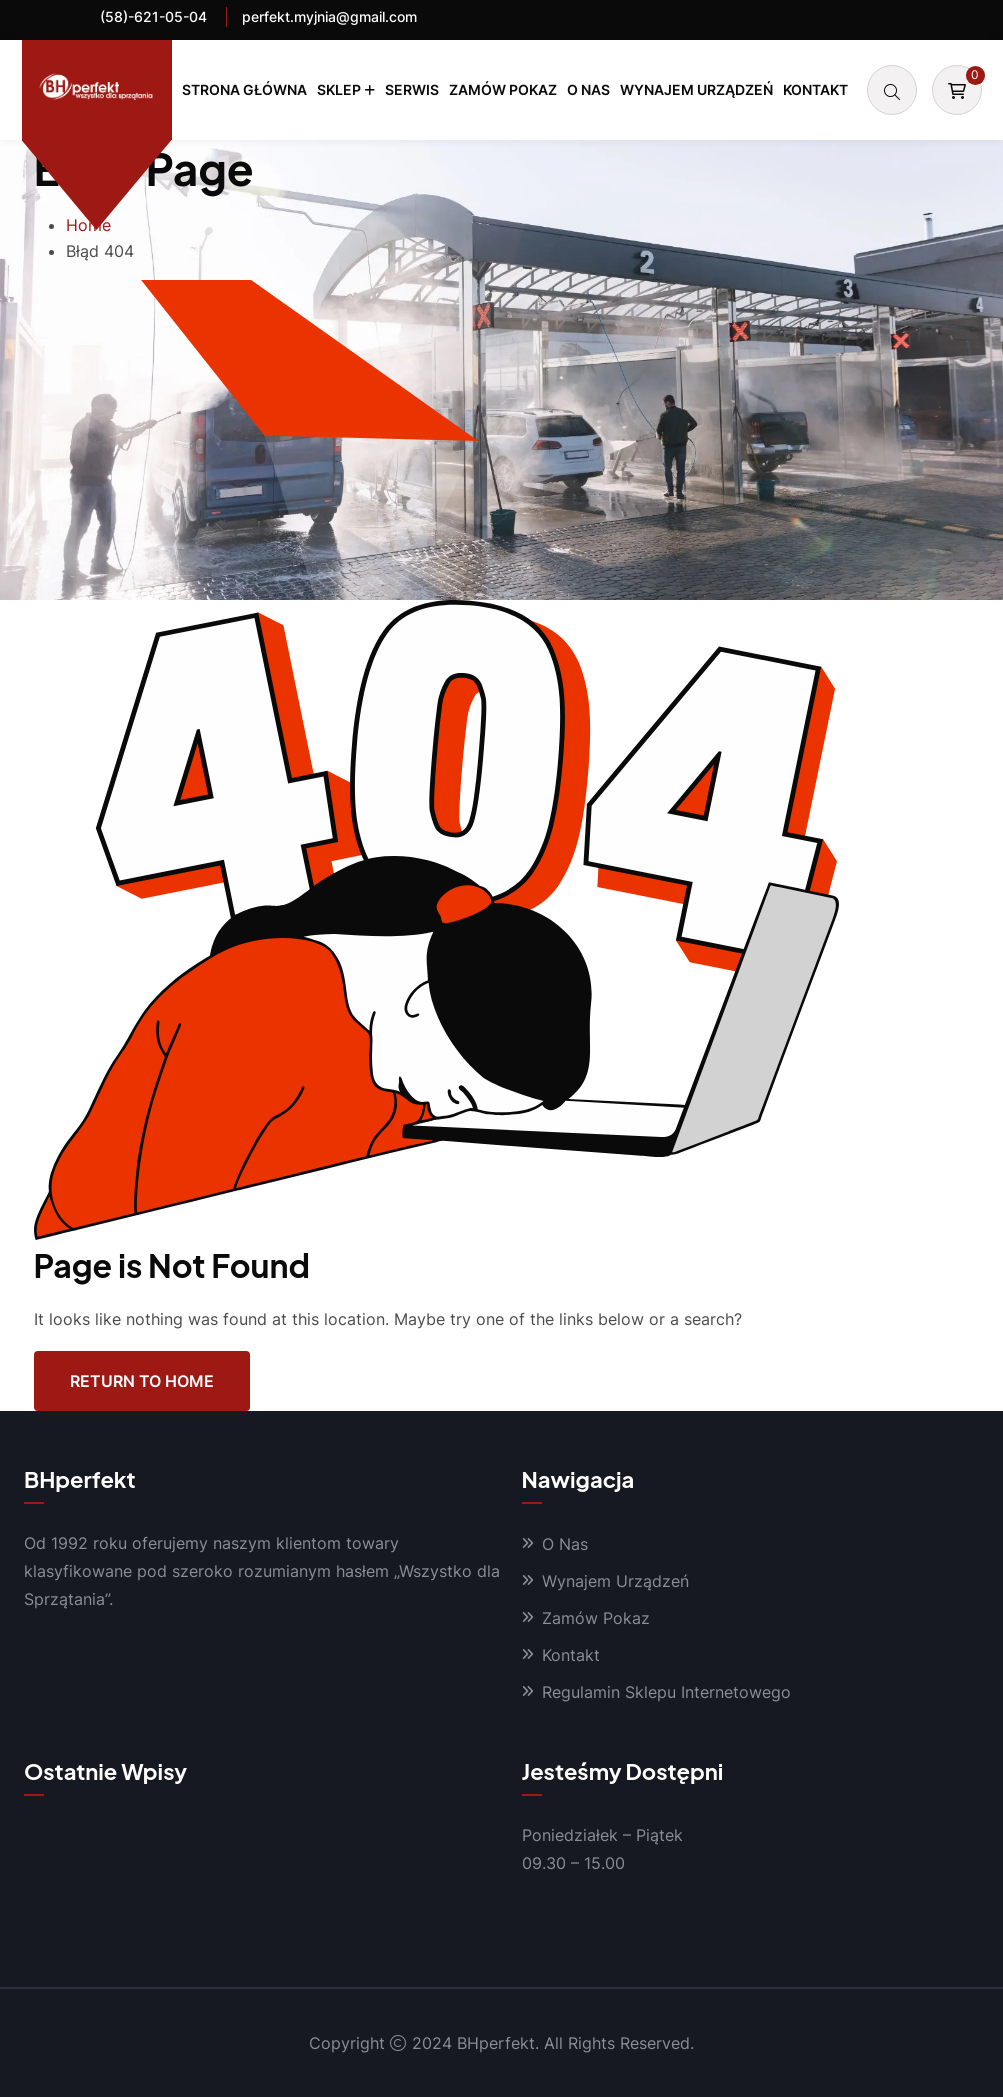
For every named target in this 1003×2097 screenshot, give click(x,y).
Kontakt (815, 89)
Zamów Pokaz (503, 89)
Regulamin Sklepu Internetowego (666, 1692)
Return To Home (142, 1381)
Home (88, 225)
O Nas (588, 89)
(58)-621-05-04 (153, 16)
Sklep (339, 89)
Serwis (412, 89)
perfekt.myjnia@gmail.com (329, 16)
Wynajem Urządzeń (696, 89)
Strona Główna (244, 89)
